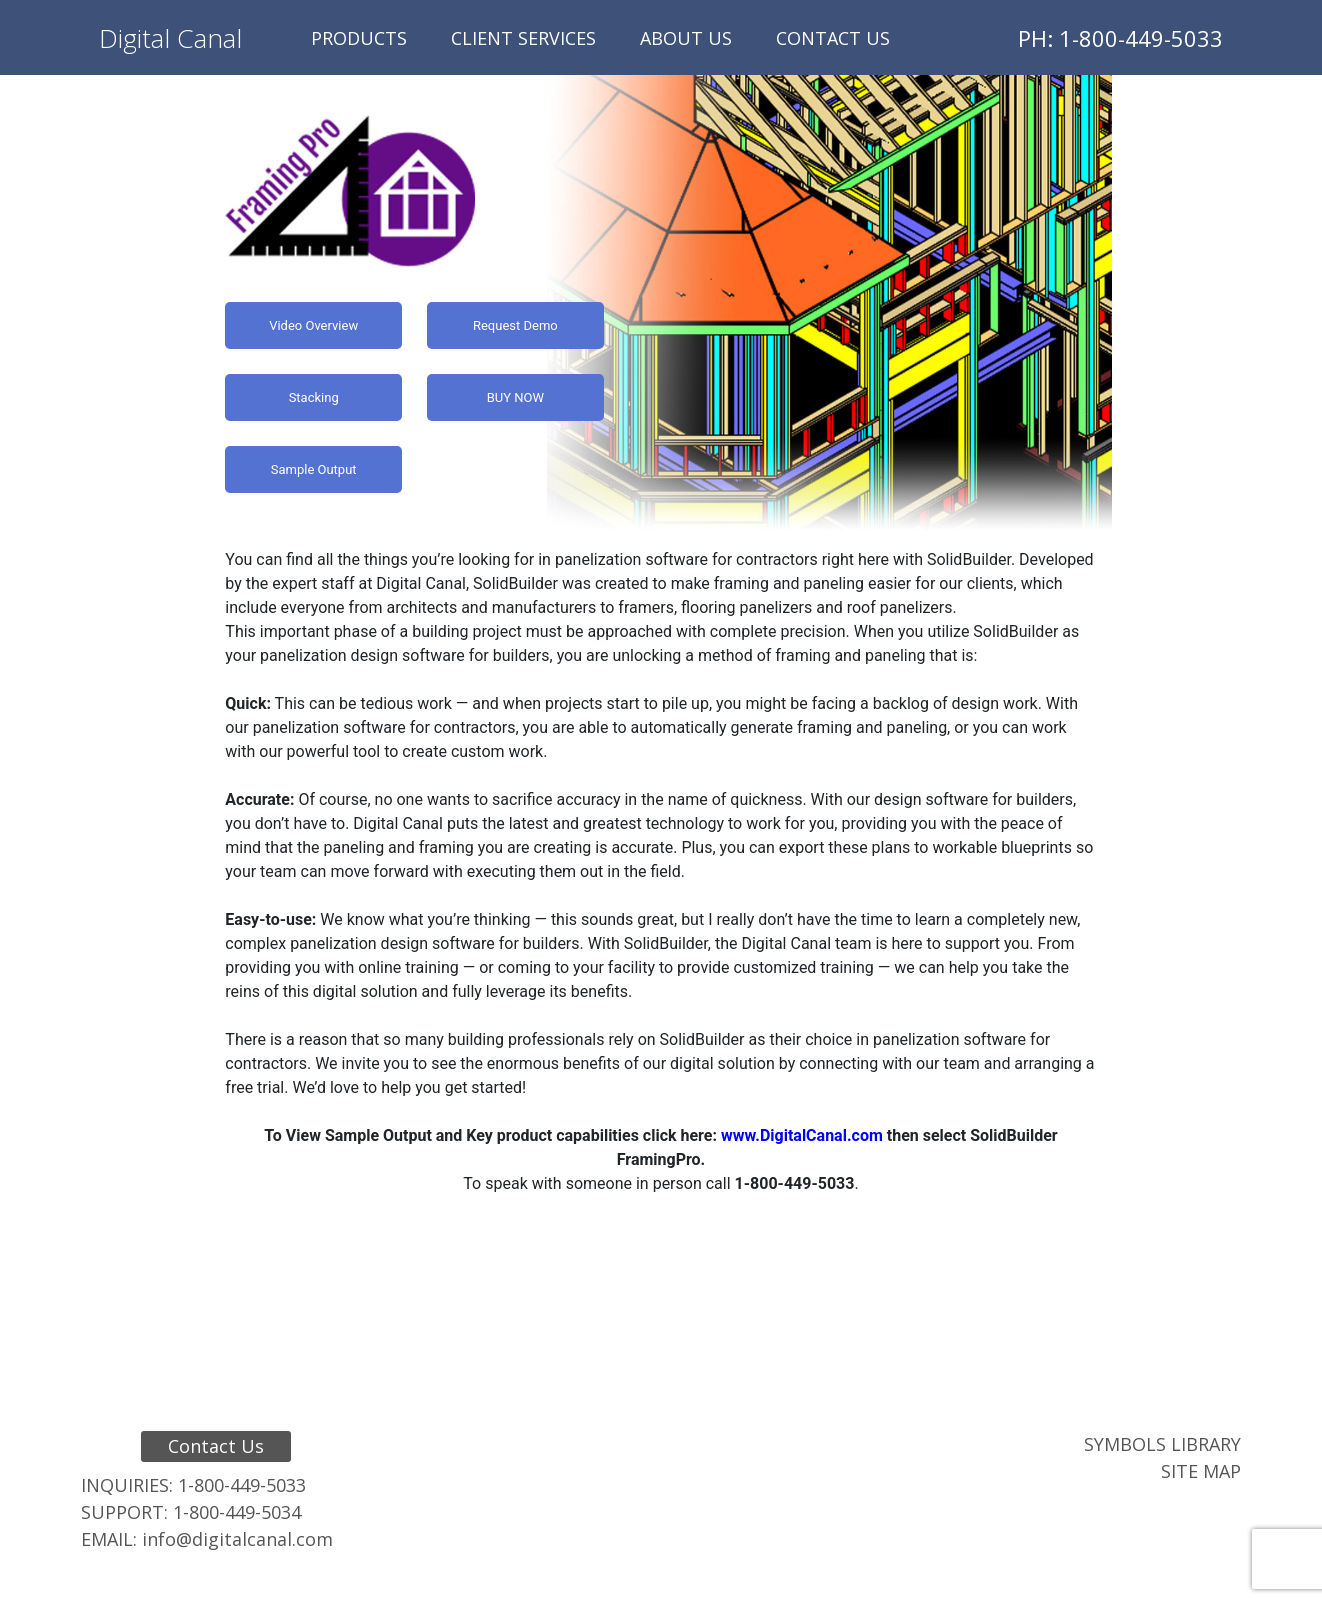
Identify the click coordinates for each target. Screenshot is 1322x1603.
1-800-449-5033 (242, 1485)
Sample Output (314, 469)
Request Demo (515, 325)
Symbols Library (1162, 1444)
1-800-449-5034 (237, 1512)
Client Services (523, 38)
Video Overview (313, 325)
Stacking (314, 397)
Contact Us (833, 38)
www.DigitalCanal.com (802, 1135)
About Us (686, 38)
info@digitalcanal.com (237, 1539)
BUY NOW (515, 397)
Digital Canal (170, 38)
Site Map (1201, 1471)
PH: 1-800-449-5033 (1120, 38)
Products (359, 38)
